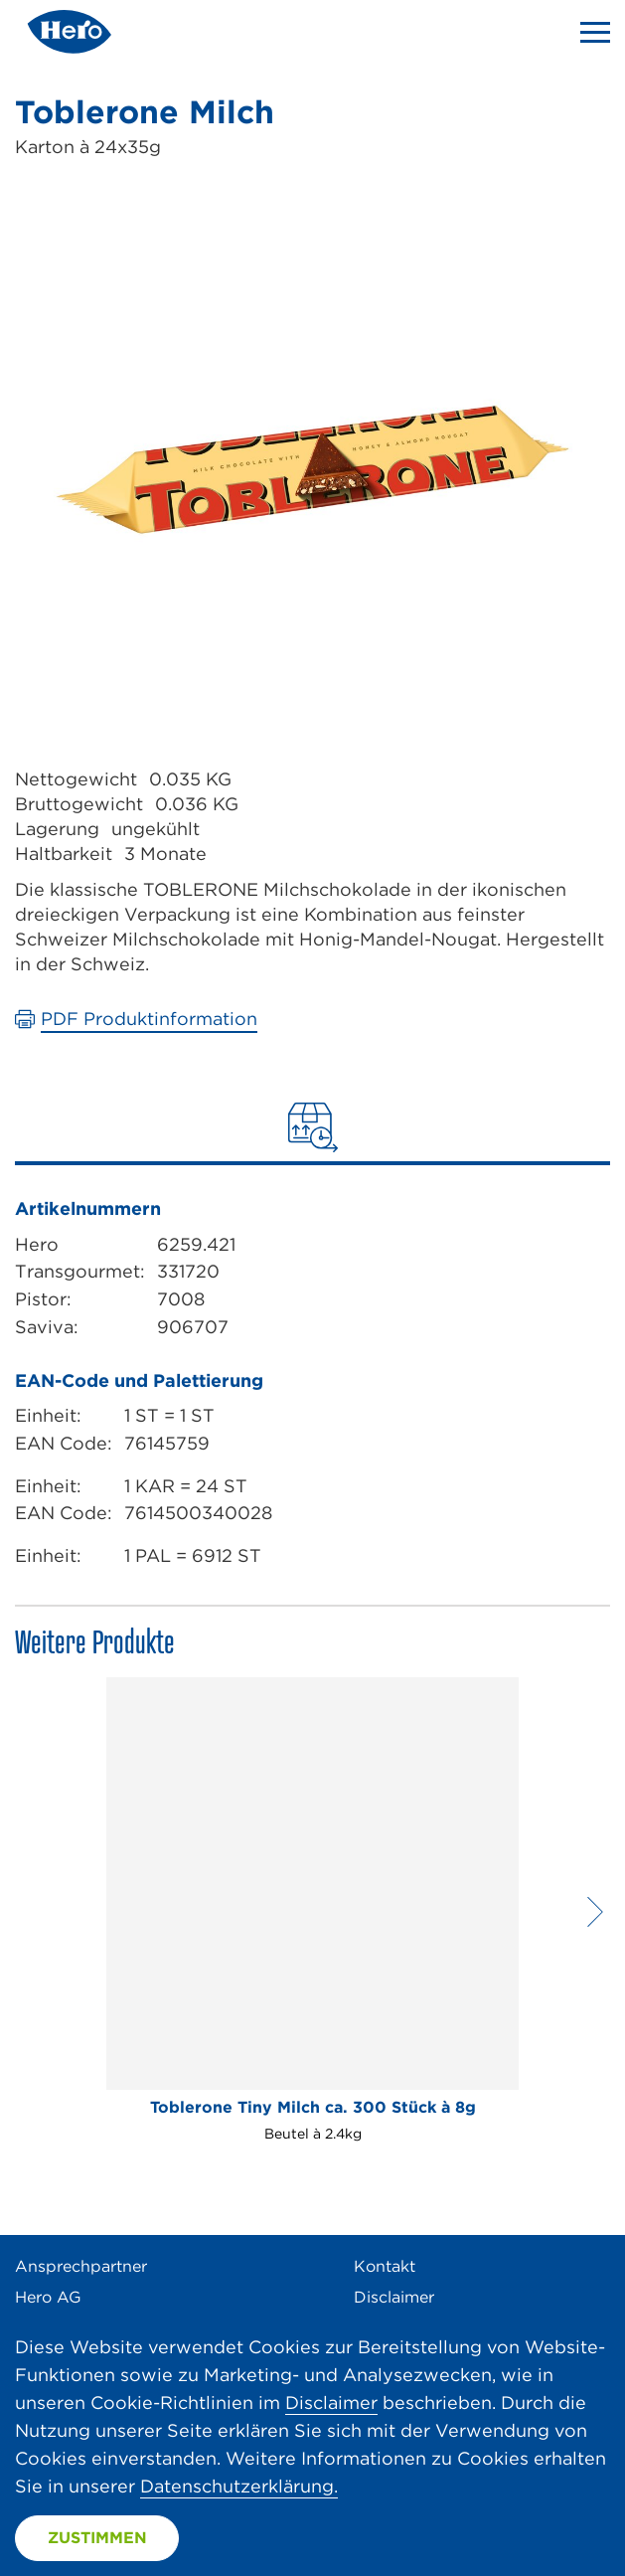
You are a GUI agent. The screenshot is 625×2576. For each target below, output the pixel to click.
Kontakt (384, 2266)
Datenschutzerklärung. (239, 2486)
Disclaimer (394, 2297)
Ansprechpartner (81, 2266)
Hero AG (48, 2297)
